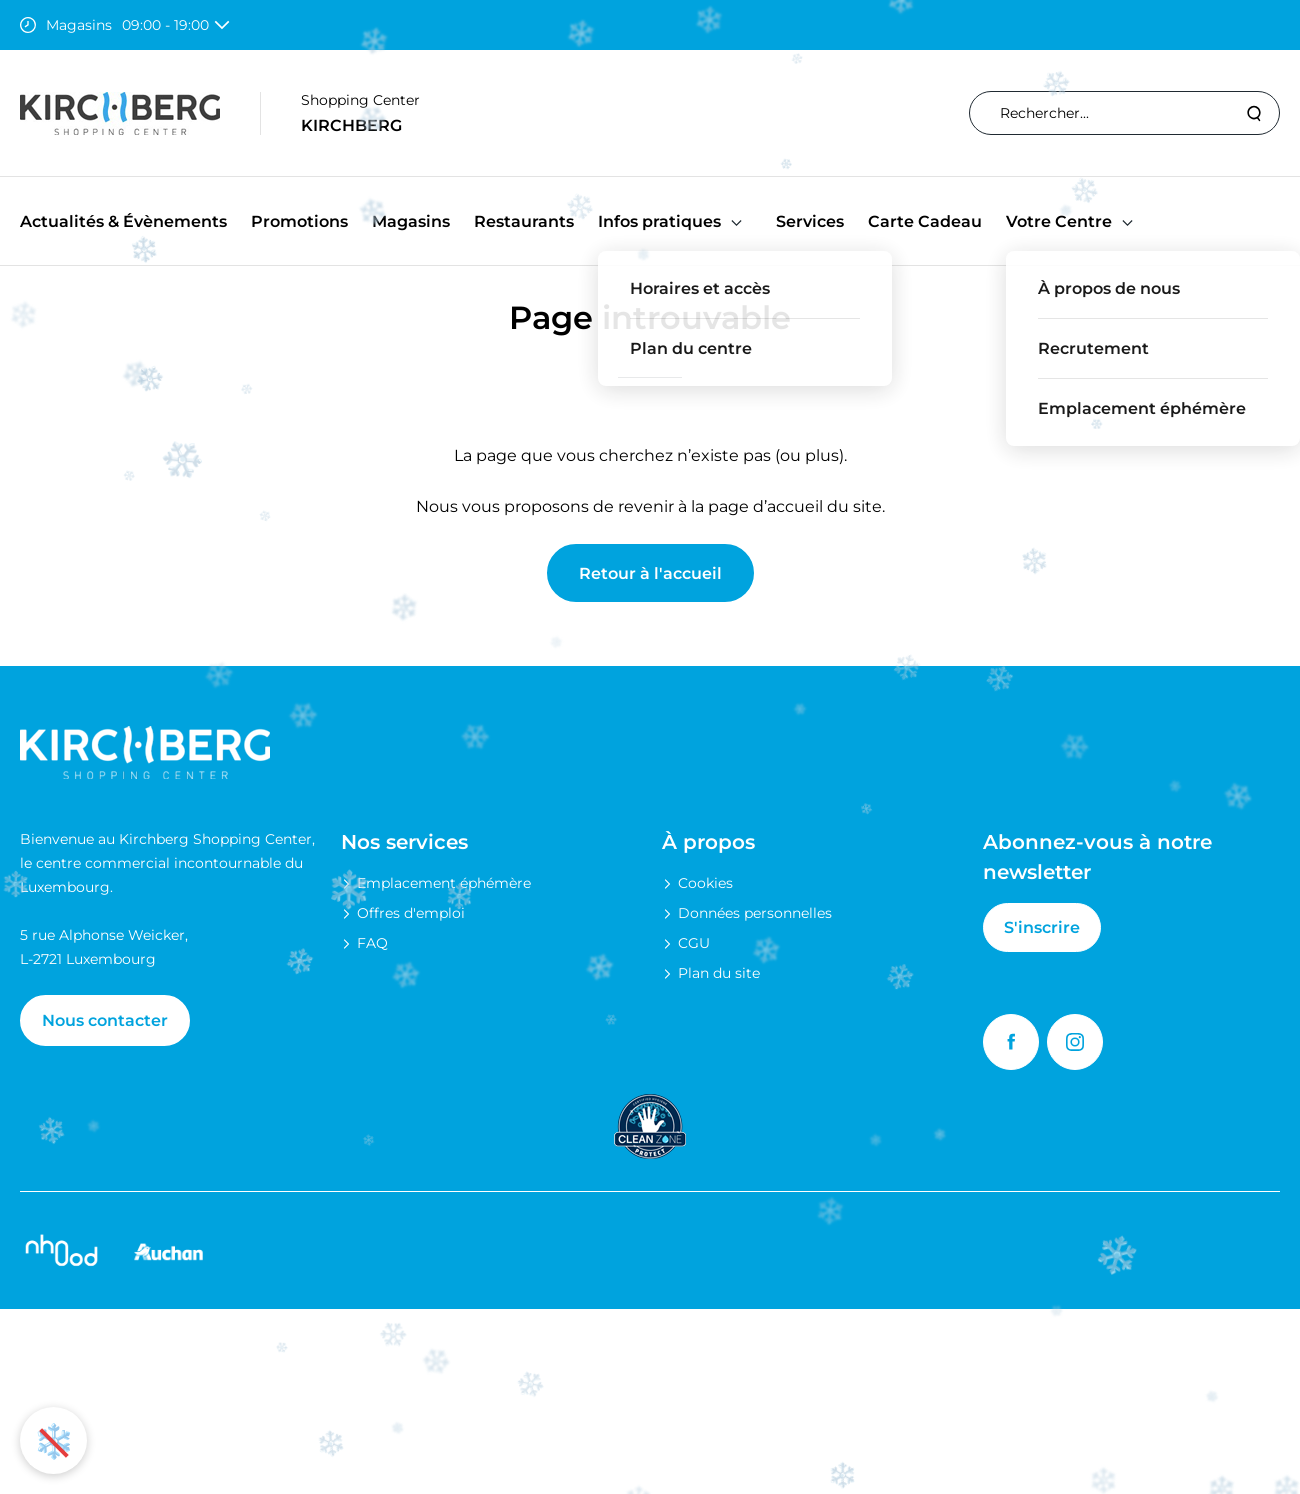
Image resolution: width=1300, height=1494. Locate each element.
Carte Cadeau (925, 221)
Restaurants (524, 221)
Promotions (299, 221)
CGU (694, 943)
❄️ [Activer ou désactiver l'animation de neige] (54, 1440)
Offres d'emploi (411, 913)
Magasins (411, 221)
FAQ (372, 943)
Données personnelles (755, 913)
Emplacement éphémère (444, 883)
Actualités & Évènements (123, 221)
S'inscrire (1042, 927)
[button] (736, 221)
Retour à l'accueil (650, 573)
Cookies (705, 883)
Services (810, 221)
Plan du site (719, 973)
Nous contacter (105, 1020)
